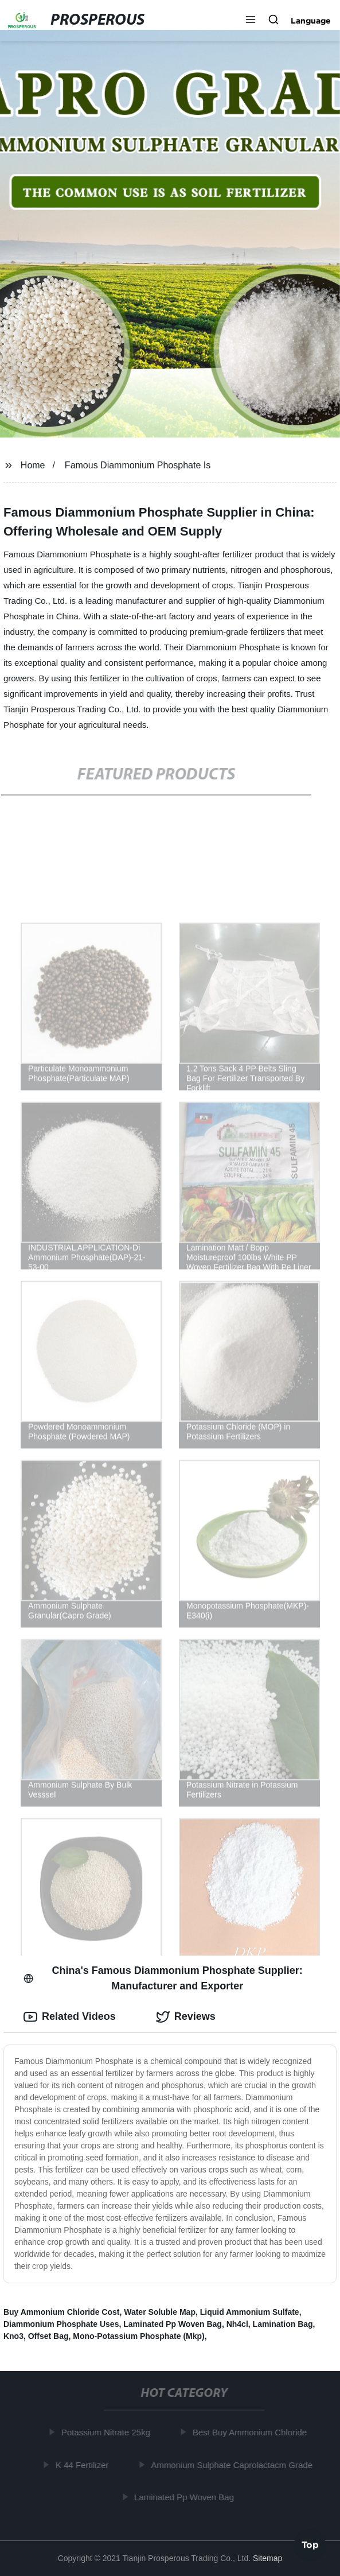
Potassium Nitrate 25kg (106, 2432)
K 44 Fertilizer (83, 2465)
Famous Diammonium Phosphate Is (137, 465)
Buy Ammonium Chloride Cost (61, 2312)
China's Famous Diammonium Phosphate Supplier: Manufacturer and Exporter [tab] (163, 1978)
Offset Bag (48, 2336)
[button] (250, 21)
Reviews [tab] (186, 2017)
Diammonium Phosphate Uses (61, 2324)
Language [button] (311, 20)
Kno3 (13, 2336)
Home (33, 465)
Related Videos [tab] (70, 2017)
